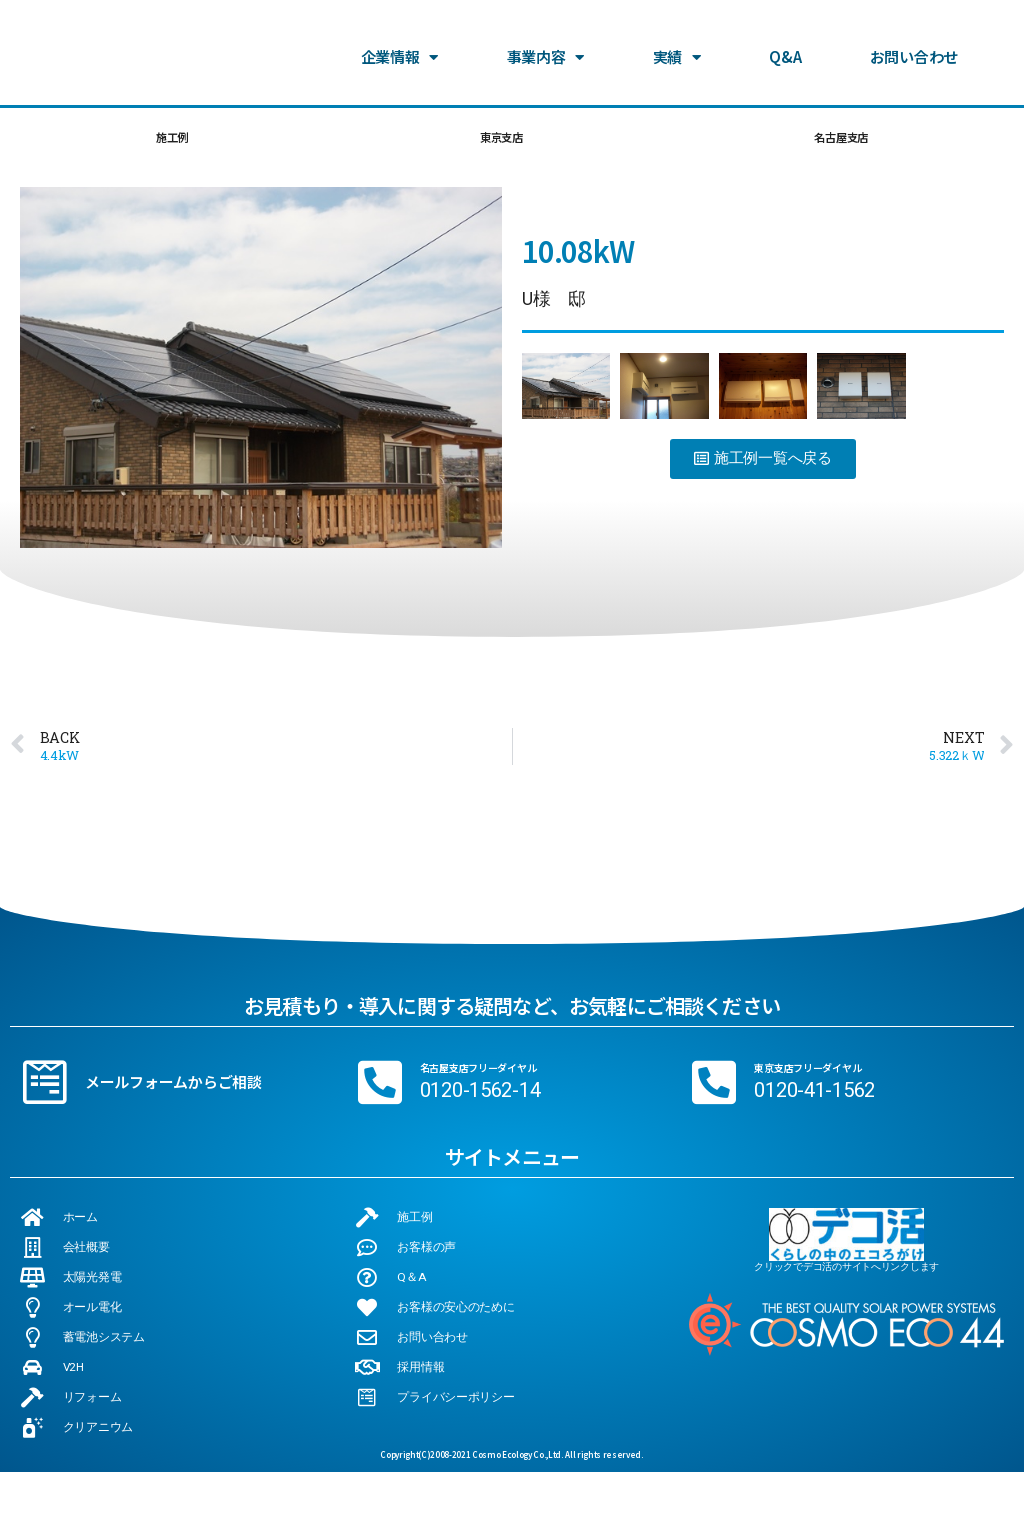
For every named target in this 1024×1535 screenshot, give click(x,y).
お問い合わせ (914, 40)
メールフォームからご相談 (173, 1088)
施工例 (170, 140)
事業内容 (546, 41)
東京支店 (497, 140)
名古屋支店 (839, 140)
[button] (763, 466)
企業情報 (400, 41)
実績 (677, 41)
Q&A (785, 40)
